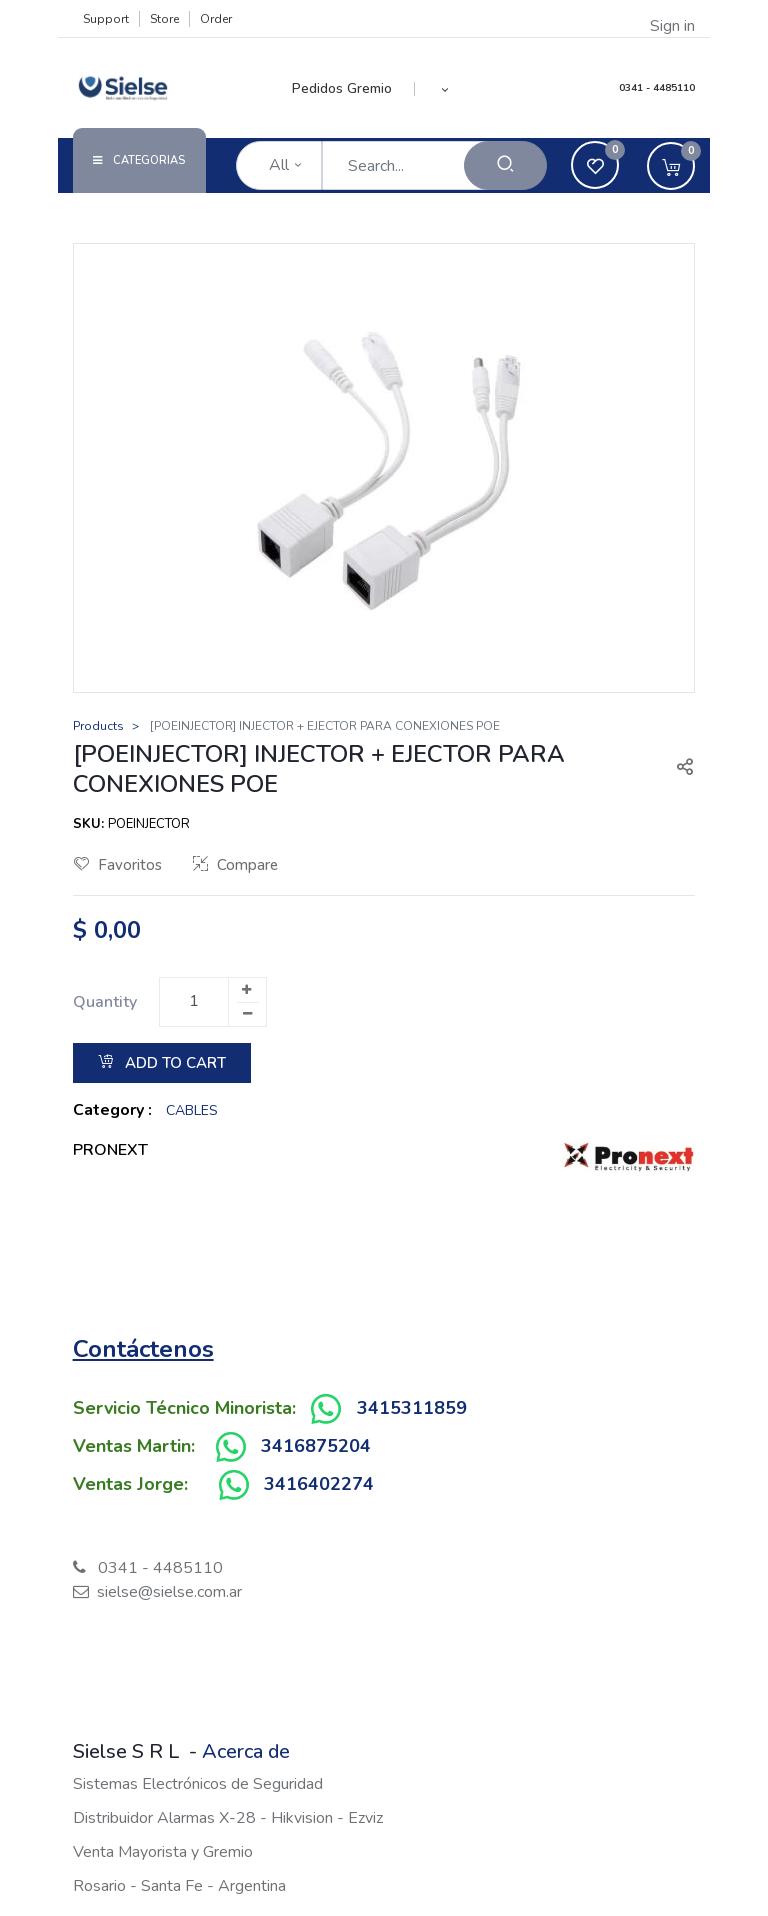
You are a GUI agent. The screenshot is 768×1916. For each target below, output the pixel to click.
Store (164, 19)
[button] (445, 89)
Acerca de (246, 1751)
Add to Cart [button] (162, 1063)
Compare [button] (235, 865)
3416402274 (319, 1484)
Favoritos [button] (118, 865)
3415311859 (412, 1408)
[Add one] (247, 990)
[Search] (505, 165)
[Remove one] (248, 1014)
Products (98, 726)
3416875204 (316, 1446)
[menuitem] (353, 89)
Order (216, 19)
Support (106, 19)
